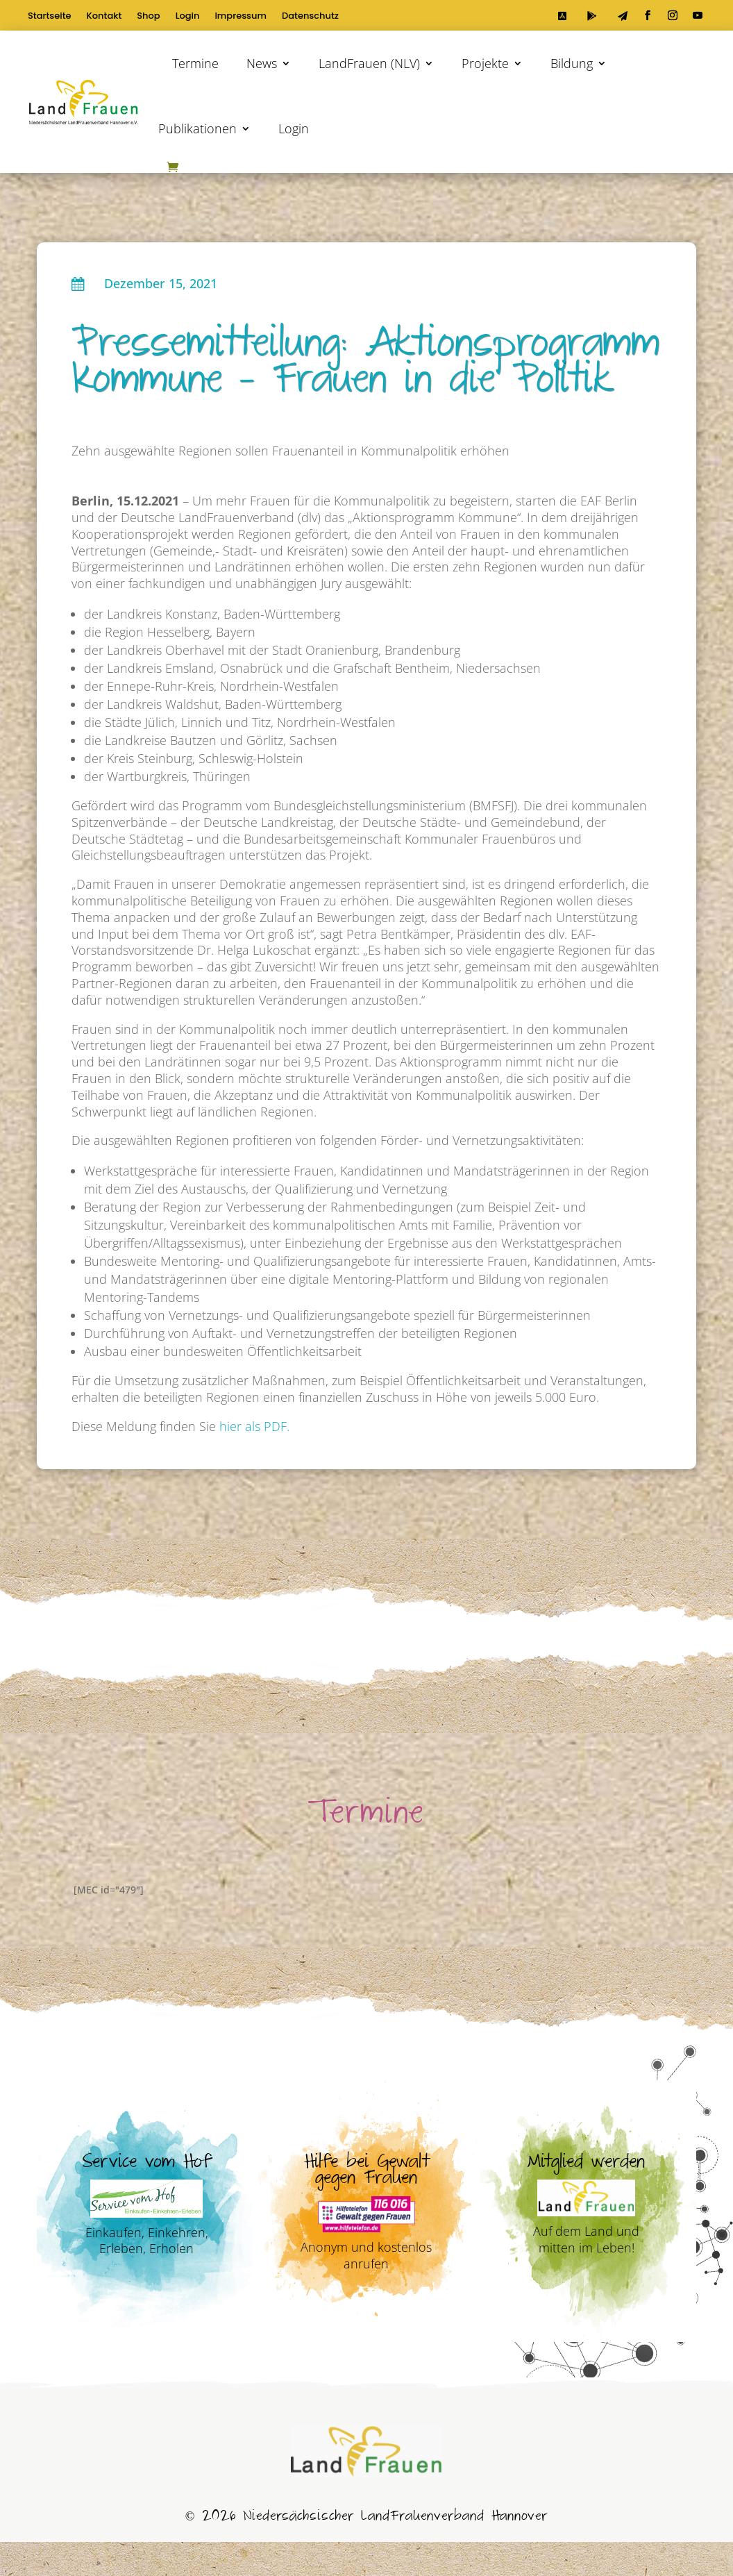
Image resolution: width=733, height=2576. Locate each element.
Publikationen (197, 128)
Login (188, 16)
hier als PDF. (254, 1426)
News (261, 63)
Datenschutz (310, 16)
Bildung (571, 63)
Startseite (49, 16)
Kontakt (104, 16)
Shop (148, 16)
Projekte (485, 63)
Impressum (240, 16)
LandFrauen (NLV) (369, 63)
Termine (195, 63)
